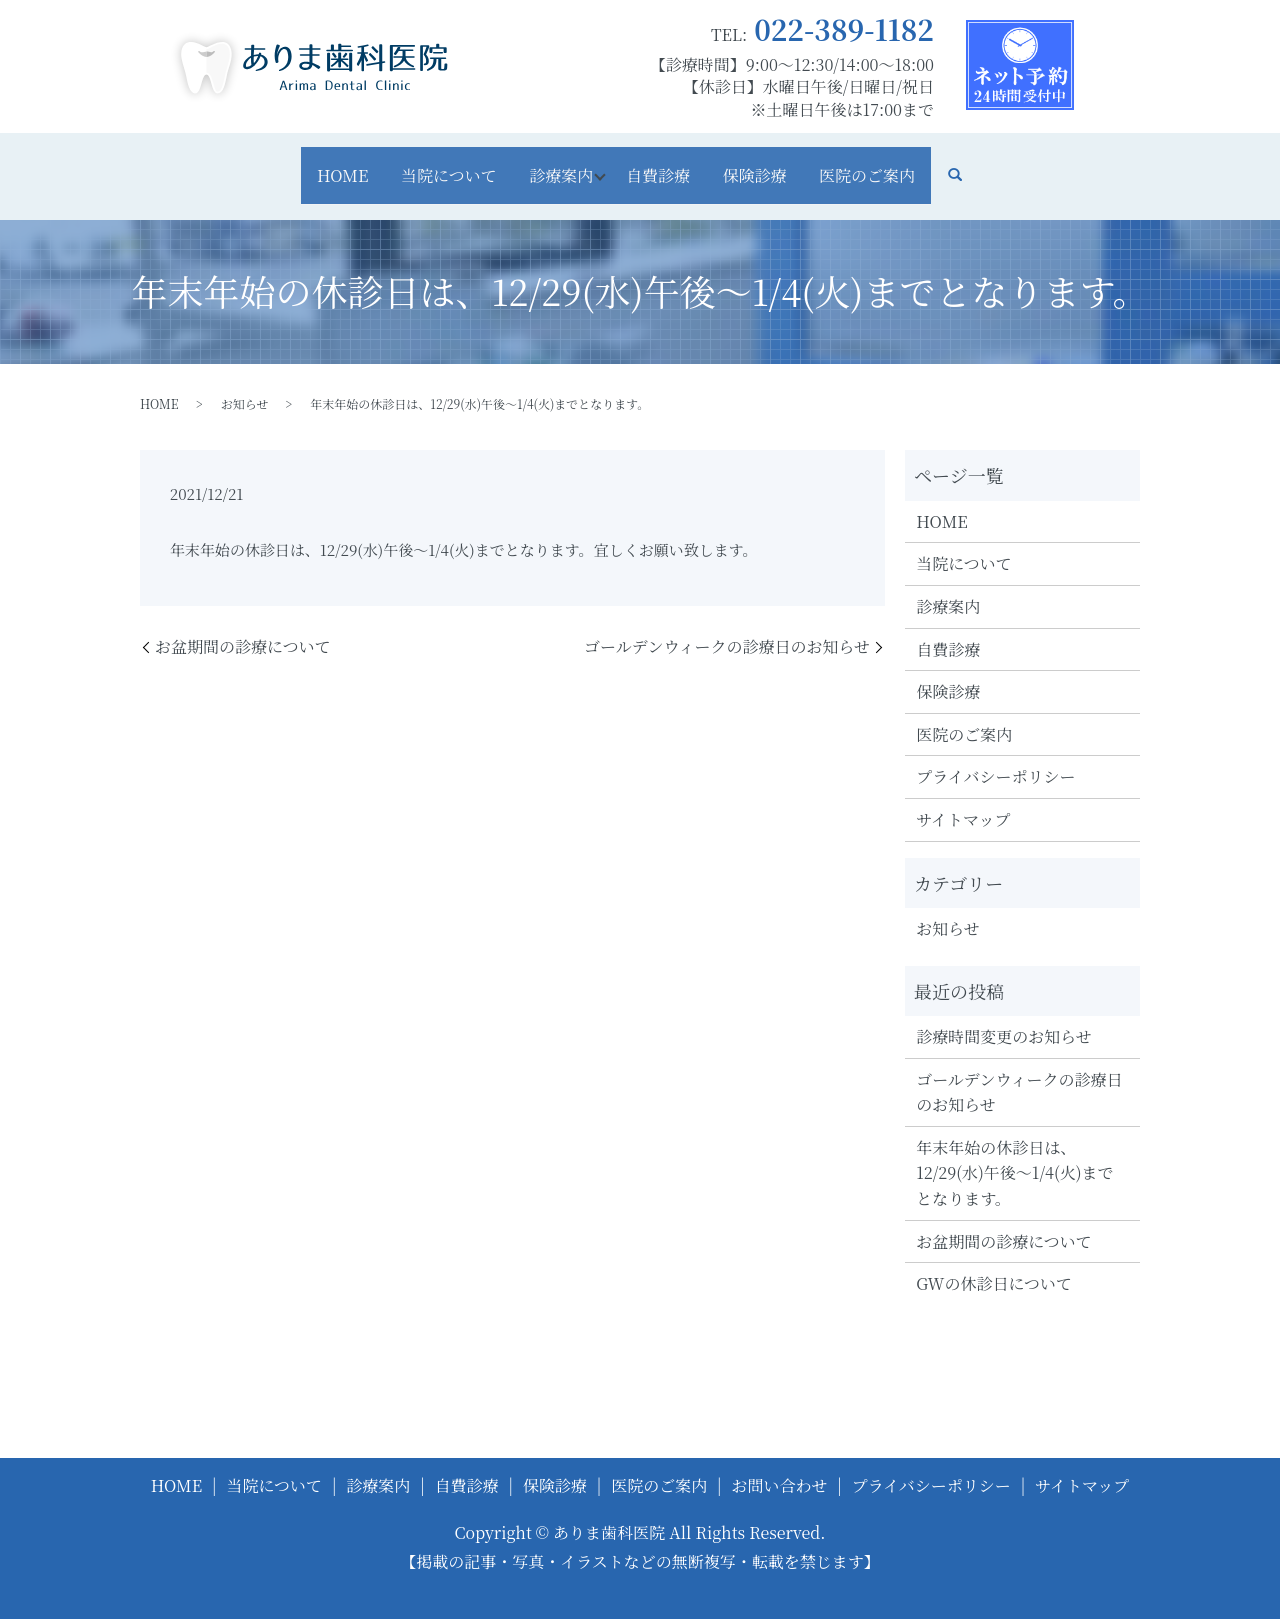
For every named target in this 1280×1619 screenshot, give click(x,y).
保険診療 (778, 163)
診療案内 (554, 163)
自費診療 (666, 163)
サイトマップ (963, 797)
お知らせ (245, 381)
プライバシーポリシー (995, 754)
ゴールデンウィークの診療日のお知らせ (727, 625)
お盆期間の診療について (243, 625)
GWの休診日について (994, 1261)
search (1002, 165)
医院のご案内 (906, 163)
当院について (426, 163)
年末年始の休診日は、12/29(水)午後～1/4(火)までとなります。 (1014, 1151)
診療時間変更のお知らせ (1004, 1014)
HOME (304, 163)
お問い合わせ (779, 1463)
